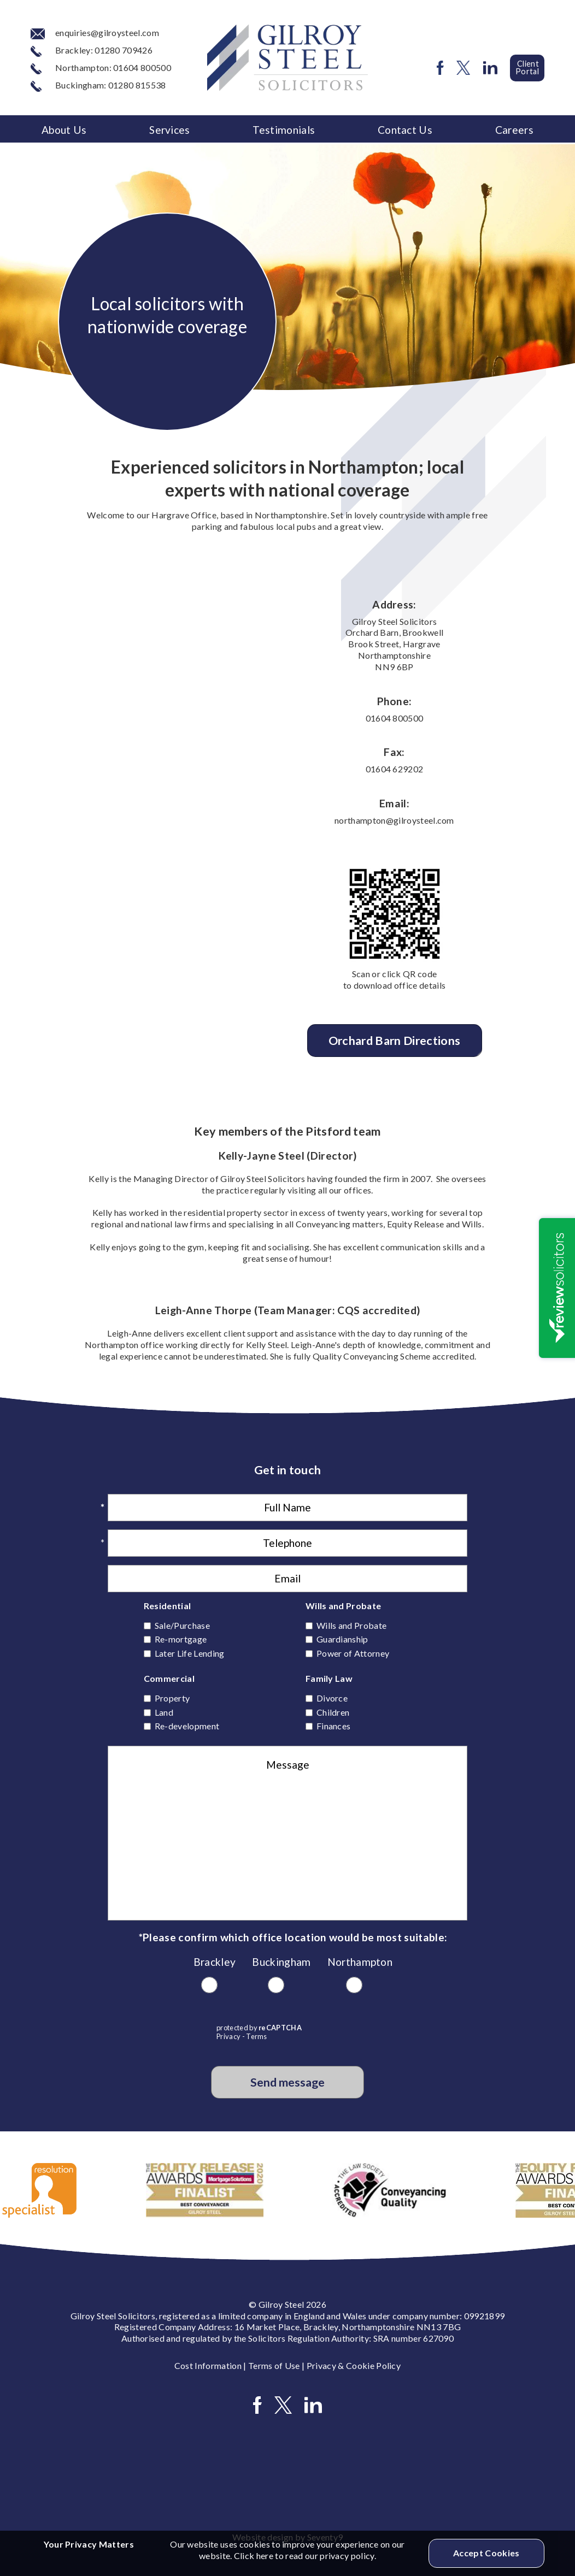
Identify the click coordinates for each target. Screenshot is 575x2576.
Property (172, 1698)
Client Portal (527, 67)
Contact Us (405, 129)
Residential (167, 1605)
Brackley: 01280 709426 (91, 50)
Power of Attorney (352, 1653)
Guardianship (342, 1639)
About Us (64, 129)
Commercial (169, 1678)
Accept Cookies (486, 2553)
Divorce (332, 1698)
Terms (256, 2036)
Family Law (329, 1678)
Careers (514, 129)
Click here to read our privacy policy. (305, 2555)
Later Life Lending (190, 1653)
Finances (333, 1726)
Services (169, 129)
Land (164, 1712)
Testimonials (284, 129)
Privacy (228, 2036)
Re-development (187, 1726)
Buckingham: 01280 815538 (98, 85)
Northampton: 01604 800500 (101, 67)
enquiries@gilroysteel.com (95, 32)
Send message (287, 2082)
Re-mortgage (181, 1639)
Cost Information (208, 2365)
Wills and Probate (343, 1605)
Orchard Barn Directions (394, 1040)
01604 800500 (395, 718)
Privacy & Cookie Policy (354, 2365)
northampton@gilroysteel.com (394, 820)
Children (333, 1712)
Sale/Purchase (182, 1625)
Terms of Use (274, 2365)
